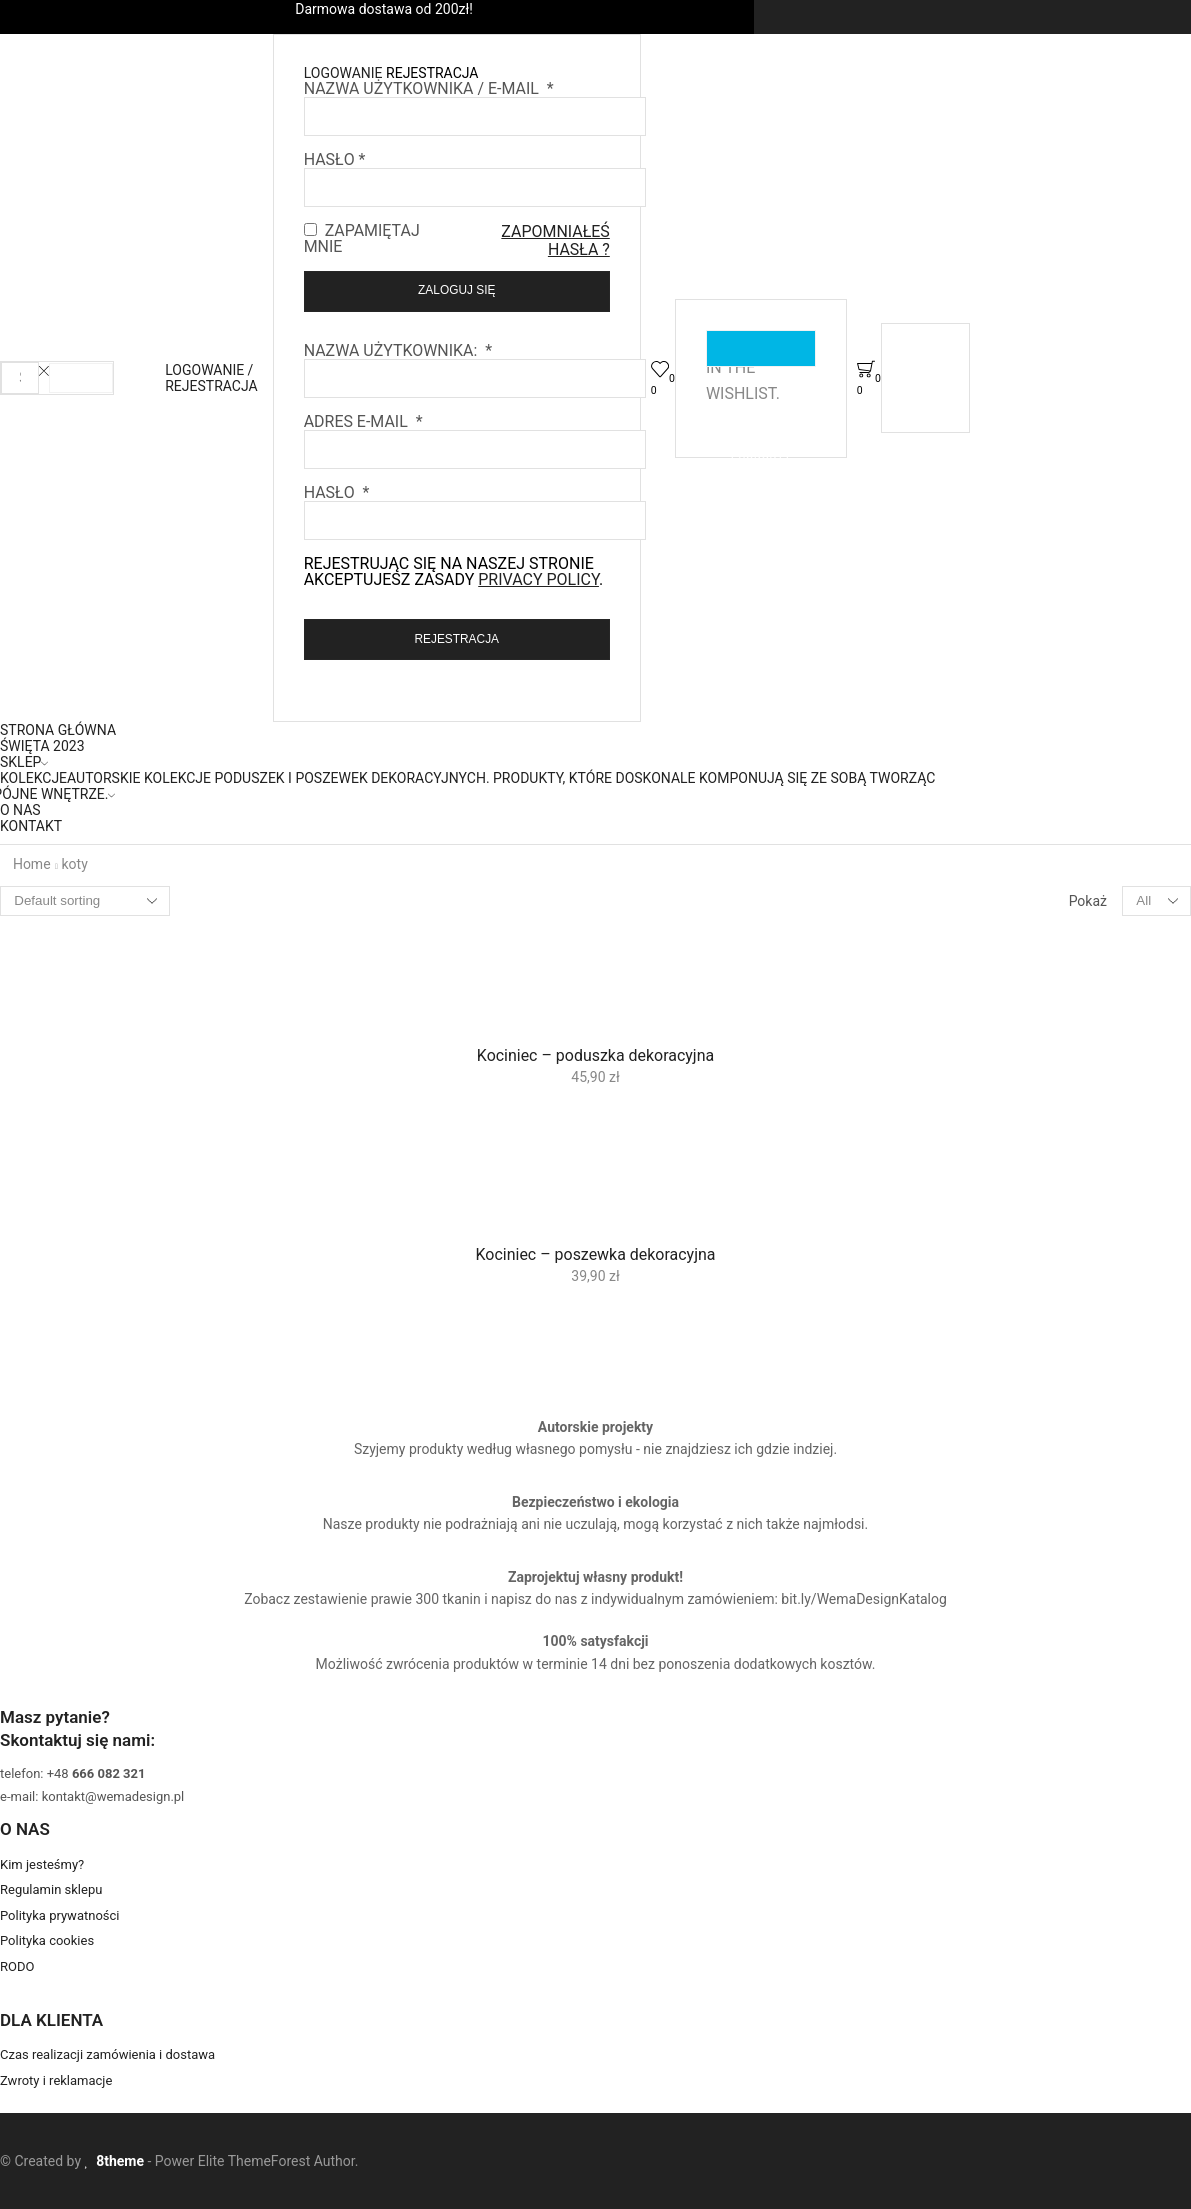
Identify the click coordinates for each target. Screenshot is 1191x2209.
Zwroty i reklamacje (56, 2080)
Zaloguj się (456, 290)
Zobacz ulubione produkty (761, 348)
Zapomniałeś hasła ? (555, 240)
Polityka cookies (47, 1940)
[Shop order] (85, 901)
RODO (17, 1966)
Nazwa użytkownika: (398, 350)
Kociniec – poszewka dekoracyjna (596, 1254)
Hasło (335, 159)
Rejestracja (456, 639)
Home (32, 864)
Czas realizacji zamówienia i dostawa (107, 2054)
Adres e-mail (363, 421)
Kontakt (31, 826)
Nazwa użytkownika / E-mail (429, 88)
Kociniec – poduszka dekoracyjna (595, 1055)
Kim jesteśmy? (42, 1864)
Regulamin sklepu (51, 1889)
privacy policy (538, 579)
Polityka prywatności (59, 1915)
